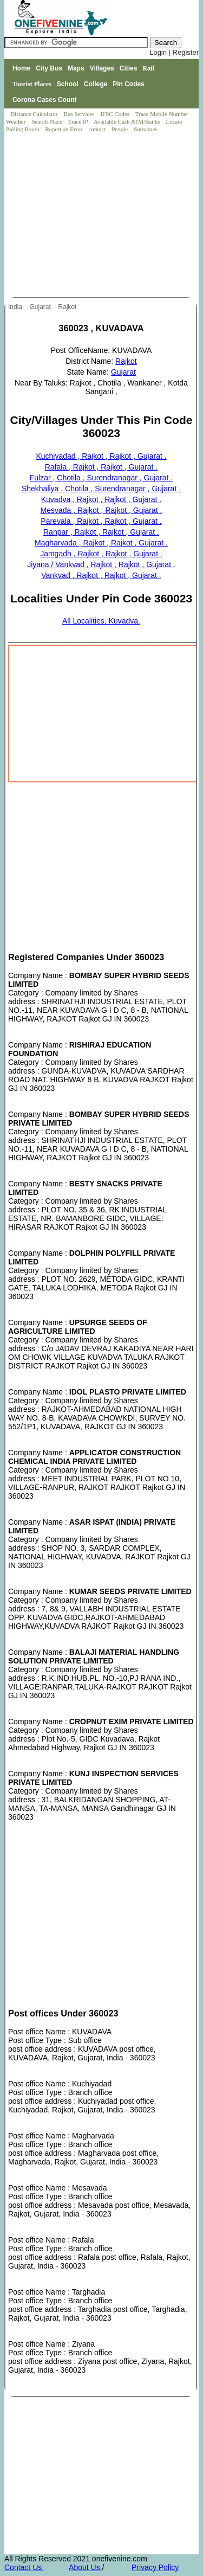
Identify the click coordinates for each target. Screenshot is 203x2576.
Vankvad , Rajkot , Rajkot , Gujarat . (101, 575)
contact (97, 129)
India (16, 307)
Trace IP (79, 121)
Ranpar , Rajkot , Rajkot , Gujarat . (101, 532)
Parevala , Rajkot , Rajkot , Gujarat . (101, 521)
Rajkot (68, 307)
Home (21, 68)
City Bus (49, 68)
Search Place (47, 121)
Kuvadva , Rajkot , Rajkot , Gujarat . (101, 499)
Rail (148, 68)
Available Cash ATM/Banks (127, 121)
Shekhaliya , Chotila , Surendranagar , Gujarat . (101, 488)
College (95, 84)
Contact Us (24, 2567)
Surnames (145, 129)
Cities (128, 68)
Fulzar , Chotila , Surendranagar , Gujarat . (101, 477)
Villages (102, 68)
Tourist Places (31, 84)
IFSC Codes (115, 114)
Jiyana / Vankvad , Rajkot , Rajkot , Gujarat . (101, 564)
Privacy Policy (155, 2567)
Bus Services (78, 114)
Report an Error (64, 129)
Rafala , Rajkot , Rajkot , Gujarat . (101, 466)
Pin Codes (129, 84)
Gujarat (41, 307)
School (67, 84)
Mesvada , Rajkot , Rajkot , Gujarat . (101, 510)
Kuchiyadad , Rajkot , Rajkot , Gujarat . (101, 456)
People (120, 129)
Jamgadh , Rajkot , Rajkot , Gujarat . (101, 553)
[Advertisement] (102, 216)
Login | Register (174, 52)
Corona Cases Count (44, 100)
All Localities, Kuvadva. (101, 620)
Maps (76, 68)
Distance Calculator (33, 114)
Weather (16, 121)
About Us (85, 2567)
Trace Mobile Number (162, 114)
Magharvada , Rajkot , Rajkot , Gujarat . (101, 542)
